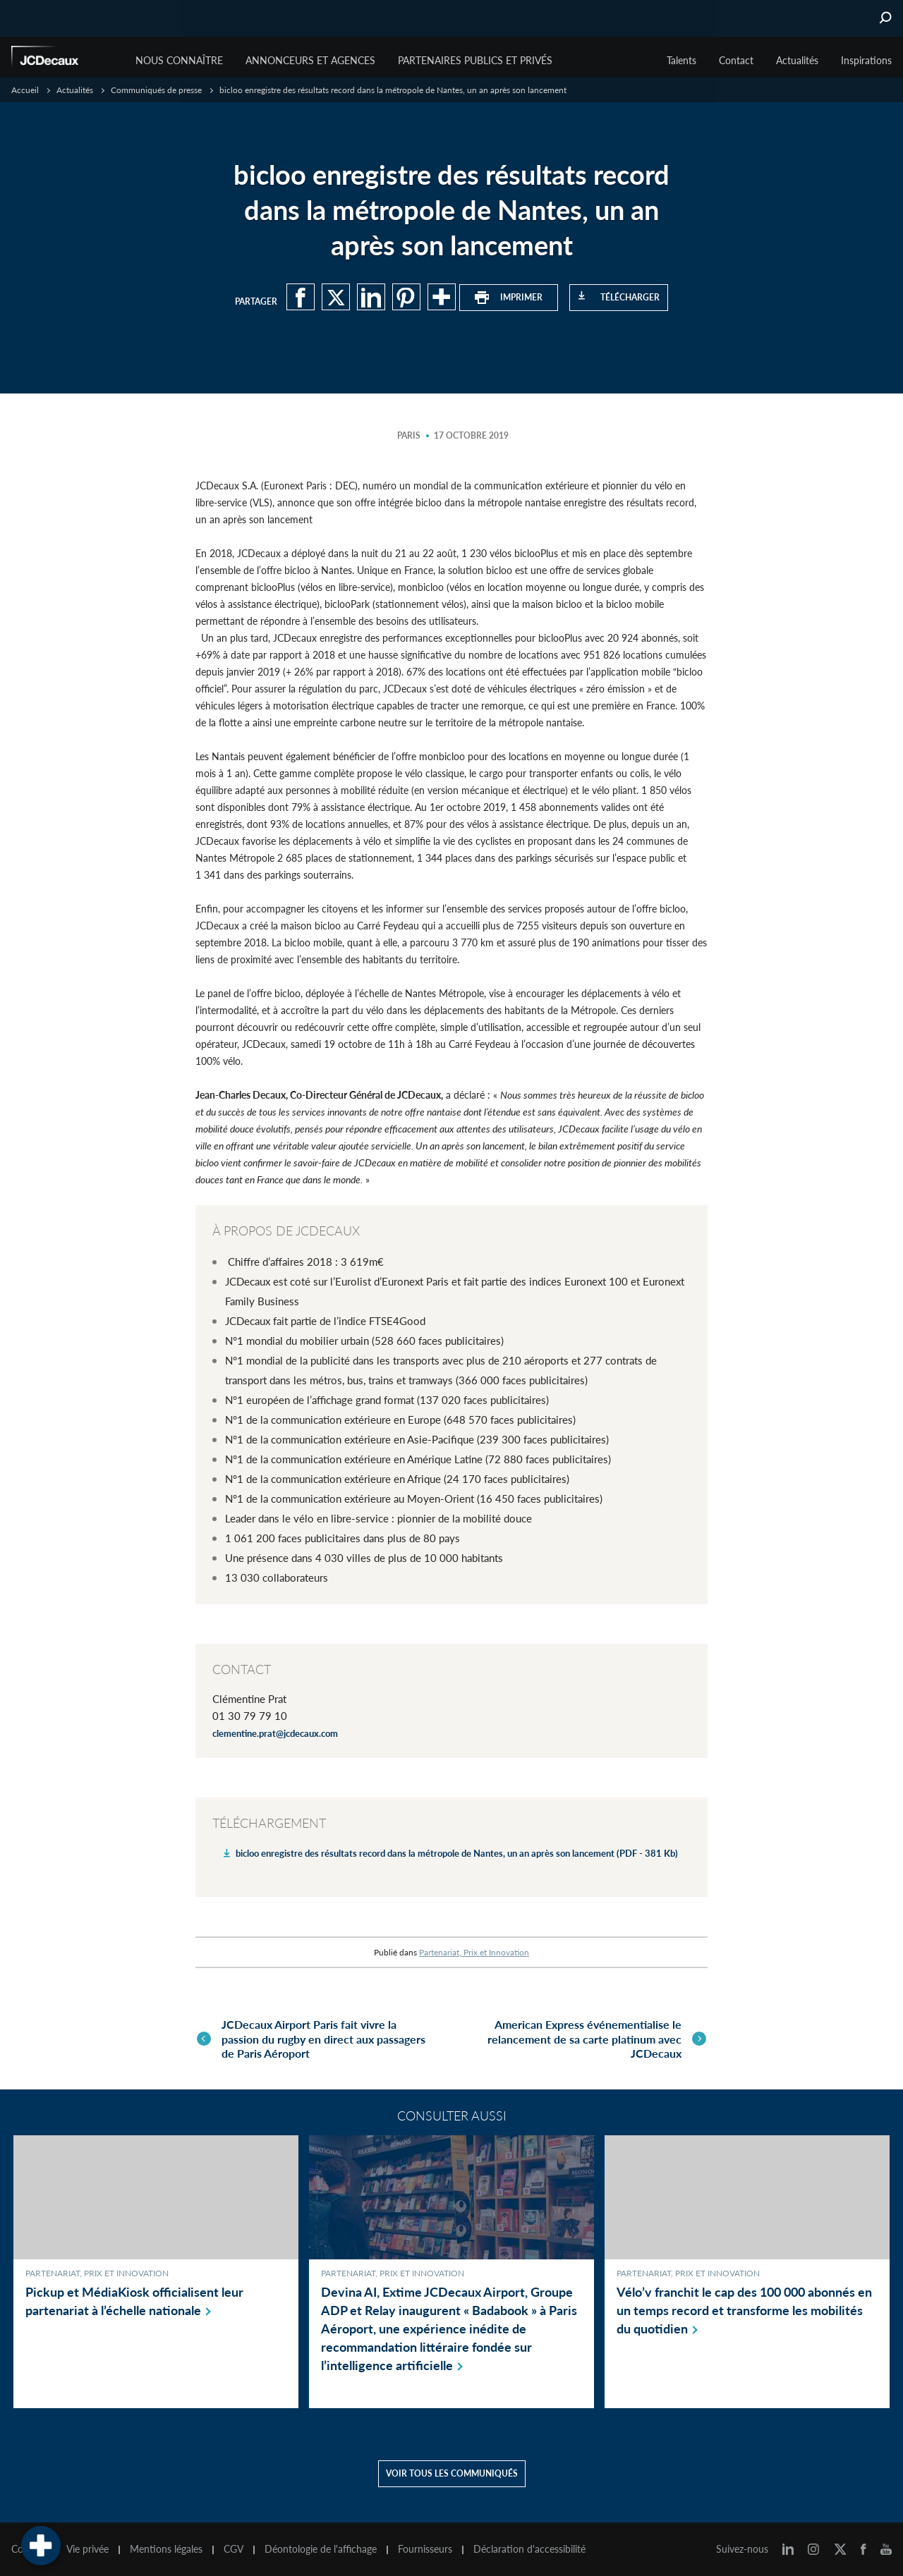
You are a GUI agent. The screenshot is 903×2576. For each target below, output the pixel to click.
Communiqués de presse (156, 90)
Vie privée (87, 2546)
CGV (233, 2546)
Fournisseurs (425, 2546)
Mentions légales (166, 2546)
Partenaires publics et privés (475, 60)
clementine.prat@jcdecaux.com (275, 1733)
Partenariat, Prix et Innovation (474, 1952)
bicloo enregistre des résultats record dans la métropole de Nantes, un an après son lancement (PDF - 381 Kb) (457, 1853)
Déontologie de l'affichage (321, 2546)
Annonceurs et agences (310, 60)
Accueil (25, 90)
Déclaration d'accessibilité (529, 2546)
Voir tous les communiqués (452, 2470)
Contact (736, 60)
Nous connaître (179, 60)
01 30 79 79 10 (249, 1715)
